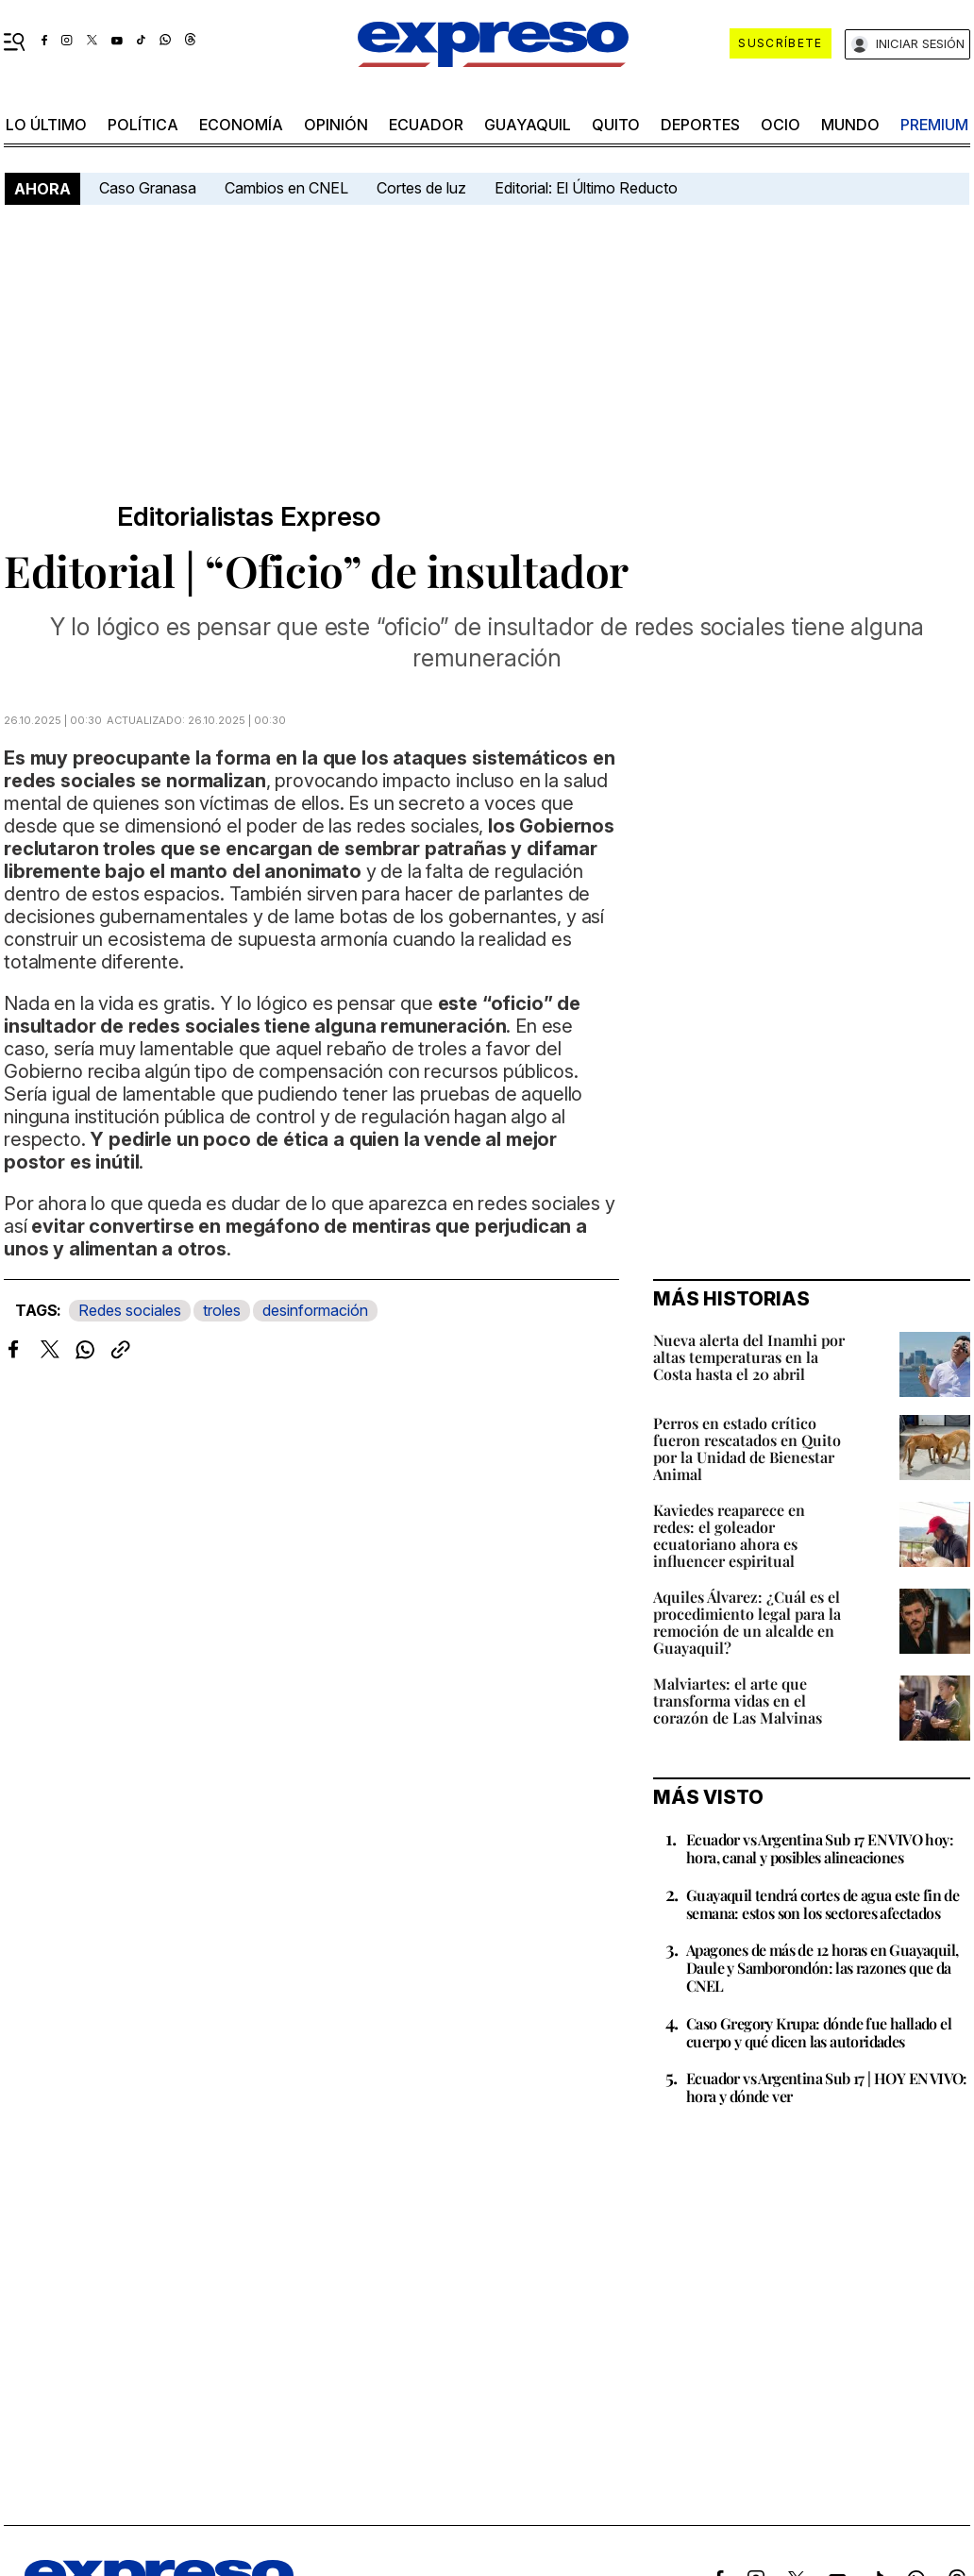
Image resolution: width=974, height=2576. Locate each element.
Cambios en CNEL (286, 187)
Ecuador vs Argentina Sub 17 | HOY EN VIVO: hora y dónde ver (826, 2087)
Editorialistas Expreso (248, 516)
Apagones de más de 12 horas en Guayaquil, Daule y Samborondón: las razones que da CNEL (822, 1967)
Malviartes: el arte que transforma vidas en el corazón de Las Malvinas (737, 1700)
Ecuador (426, 124)
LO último (46, 124)
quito (616, 124)
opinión (336, 124)
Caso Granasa (147, 187)
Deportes (700, 124)
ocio (780, 124)
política (143, 124)
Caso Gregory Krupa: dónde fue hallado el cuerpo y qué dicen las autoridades (818, 2032)
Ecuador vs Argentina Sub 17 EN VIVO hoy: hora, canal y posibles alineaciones (819, 1848)
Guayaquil (527, 124)
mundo (850, 124)
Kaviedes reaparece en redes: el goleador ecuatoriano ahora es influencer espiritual (729, 1535)
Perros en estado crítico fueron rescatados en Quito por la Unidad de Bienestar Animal (747, 1448)
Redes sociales (129, 1310)
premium (934, 124)
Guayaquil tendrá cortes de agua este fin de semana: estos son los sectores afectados (822, 1904)
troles (222, 1310)
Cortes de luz (421, 187)
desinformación (315, 1310)
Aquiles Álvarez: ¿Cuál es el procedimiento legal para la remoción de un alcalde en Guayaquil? (747, 1622)
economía (241, 124)
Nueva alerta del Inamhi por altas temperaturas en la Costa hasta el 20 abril (749, 1357)
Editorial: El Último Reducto (586, 187)
